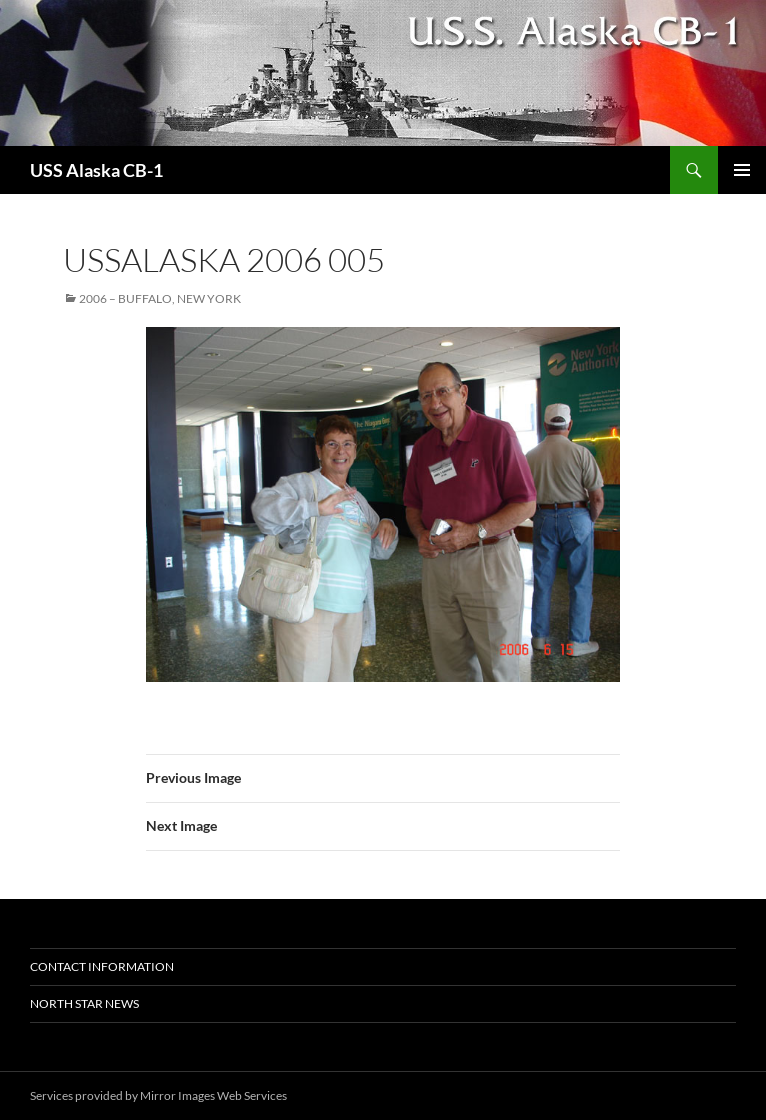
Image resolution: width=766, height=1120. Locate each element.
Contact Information (102, 966)
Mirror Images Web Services (213, 1095)
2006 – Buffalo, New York (160, 298)
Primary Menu (742, 170)
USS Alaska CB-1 (96, 170)
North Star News (84, 1003)
